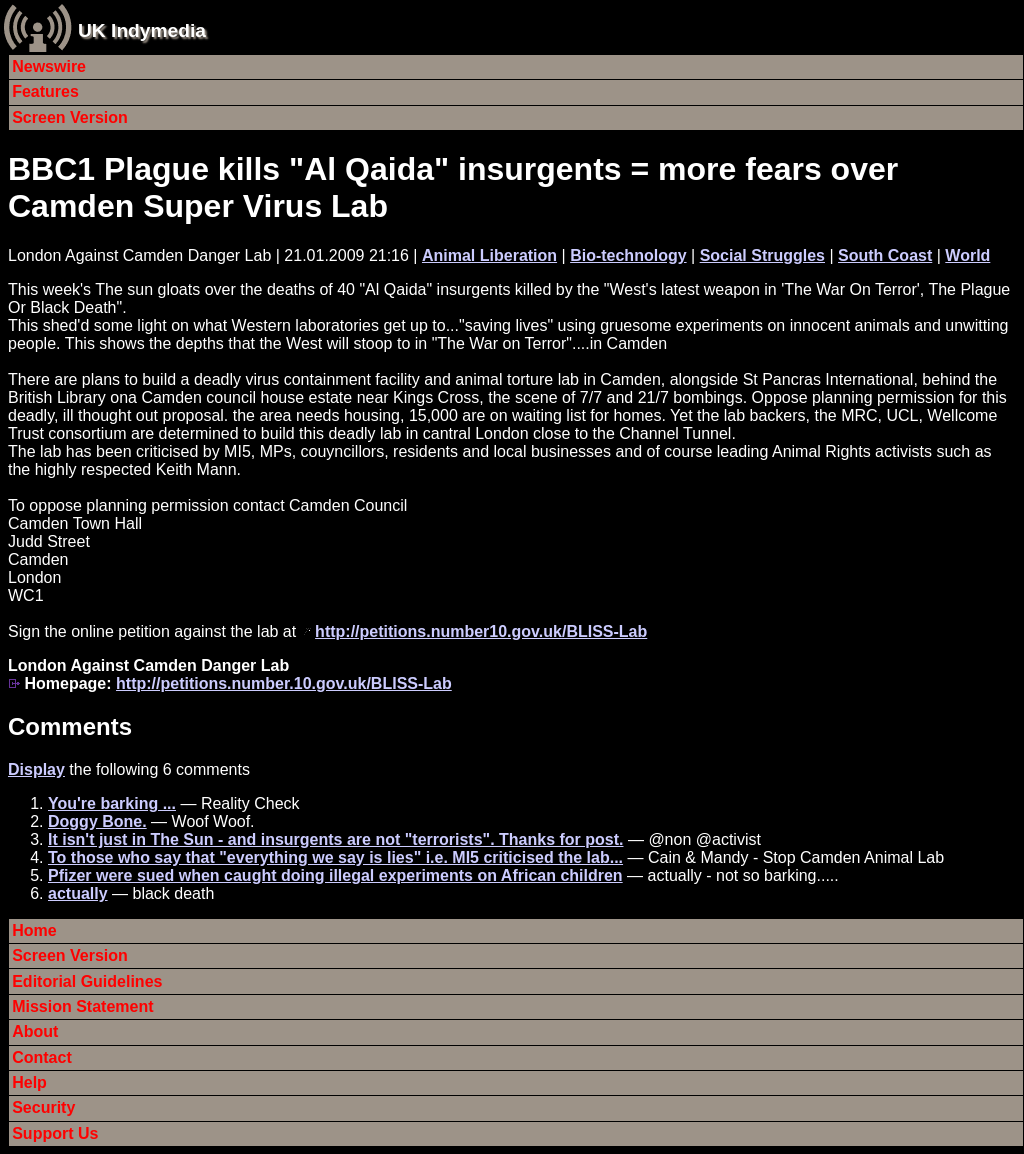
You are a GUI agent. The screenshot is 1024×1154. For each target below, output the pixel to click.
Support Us (55, 1133)
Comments (70, 726)
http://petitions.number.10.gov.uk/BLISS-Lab (284, 683)
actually (78, 893)
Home (34, 930)
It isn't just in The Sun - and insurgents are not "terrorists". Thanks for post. (335, 839)
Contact (42, 1057)
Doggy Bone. (97, 821)
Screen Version (70, 117)
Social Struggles (762, 255)
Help (29, 1082)
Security (43, 1107)
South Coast (885, 255)
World (967, 255)
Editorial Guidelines (87, 981)
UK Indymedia (142, 30)
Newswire (49, 66)
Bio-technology (628, 255)
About (35, 1031)
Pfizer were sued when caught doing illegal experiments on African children (335, 875)
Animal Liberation (489, 255)
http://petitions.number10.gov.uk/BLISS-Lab (481, 631)
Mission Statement (82, 1006)
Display (36, 769)
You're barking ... (112, 803)
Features (45, 91)
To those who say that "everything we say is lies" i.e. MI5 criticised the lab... (335, 857)
